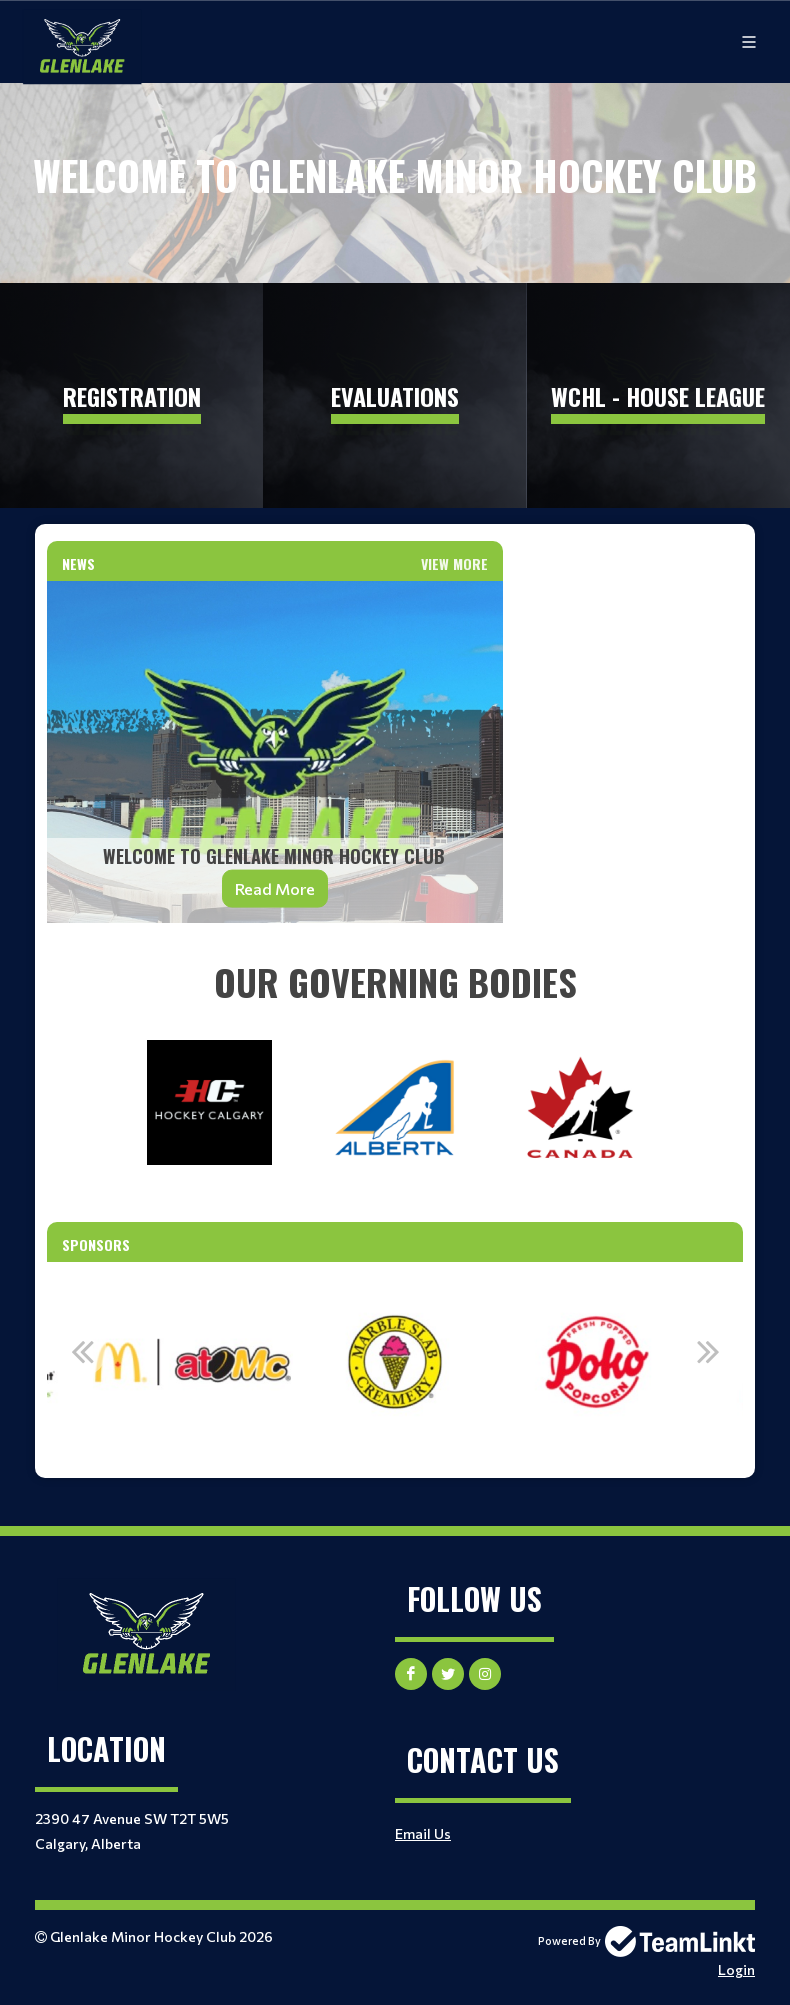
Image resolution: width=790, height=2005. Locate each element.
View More (454, 563)
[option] (193, 1362)
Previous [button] (82, 1351)
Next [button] (708, 1351)
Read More (275, 888)
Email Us (423, 1833)
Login (736, 1969)
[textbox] (395, 982)
